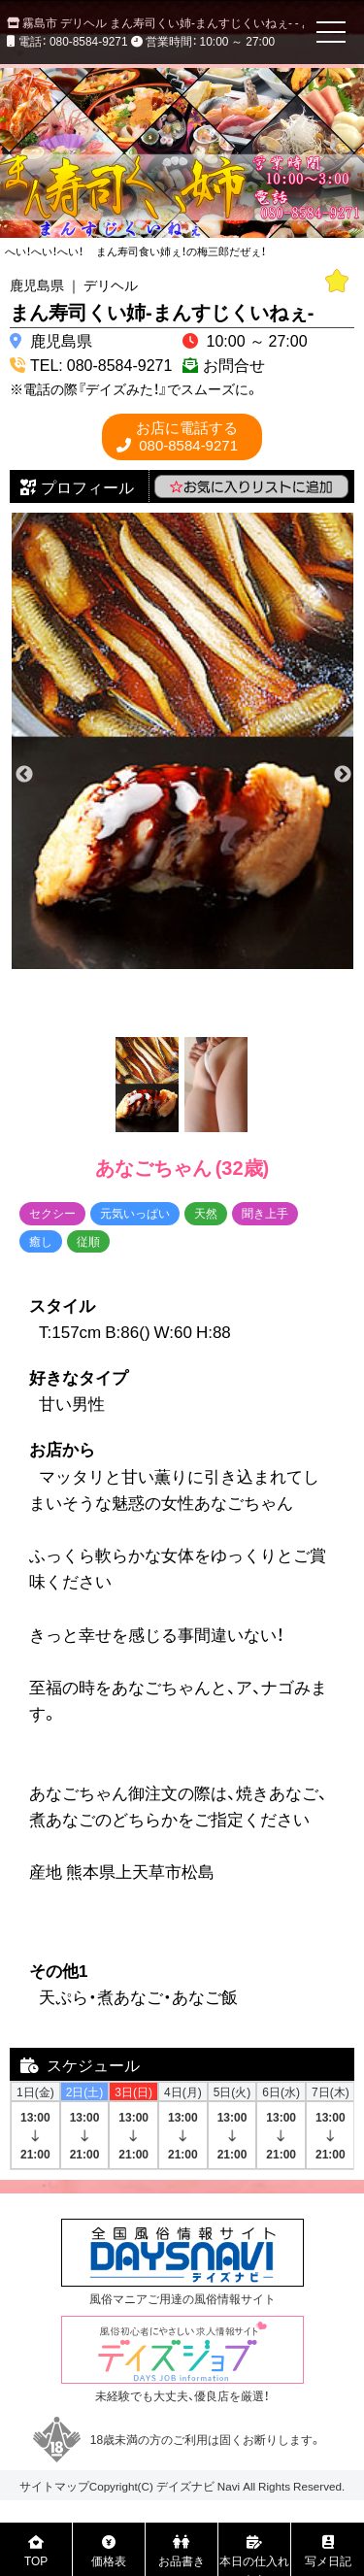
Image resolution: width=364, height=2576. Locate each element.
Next (342, 775)
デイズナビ (185, 2485)
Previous (24, 775)
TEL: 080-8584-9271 (101, 364)
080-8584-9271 (187, 436)
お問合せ (234, 364)
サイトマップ (54, 2485)
